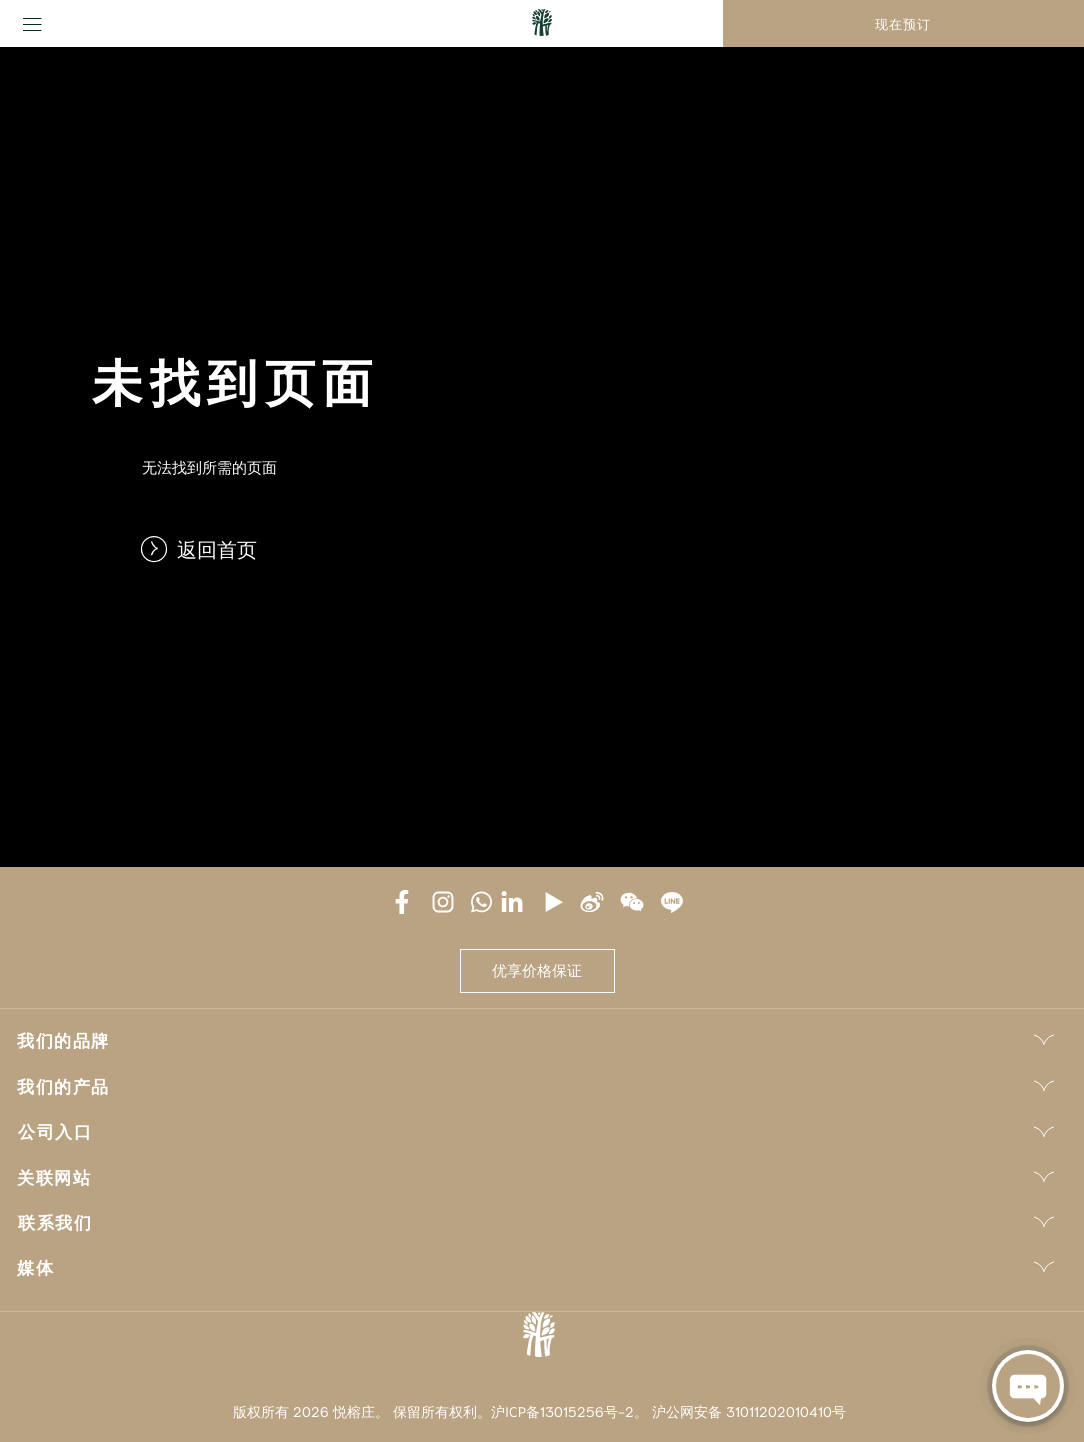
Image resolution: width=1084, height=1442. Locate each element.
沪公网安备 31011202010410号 (749, 1411)
